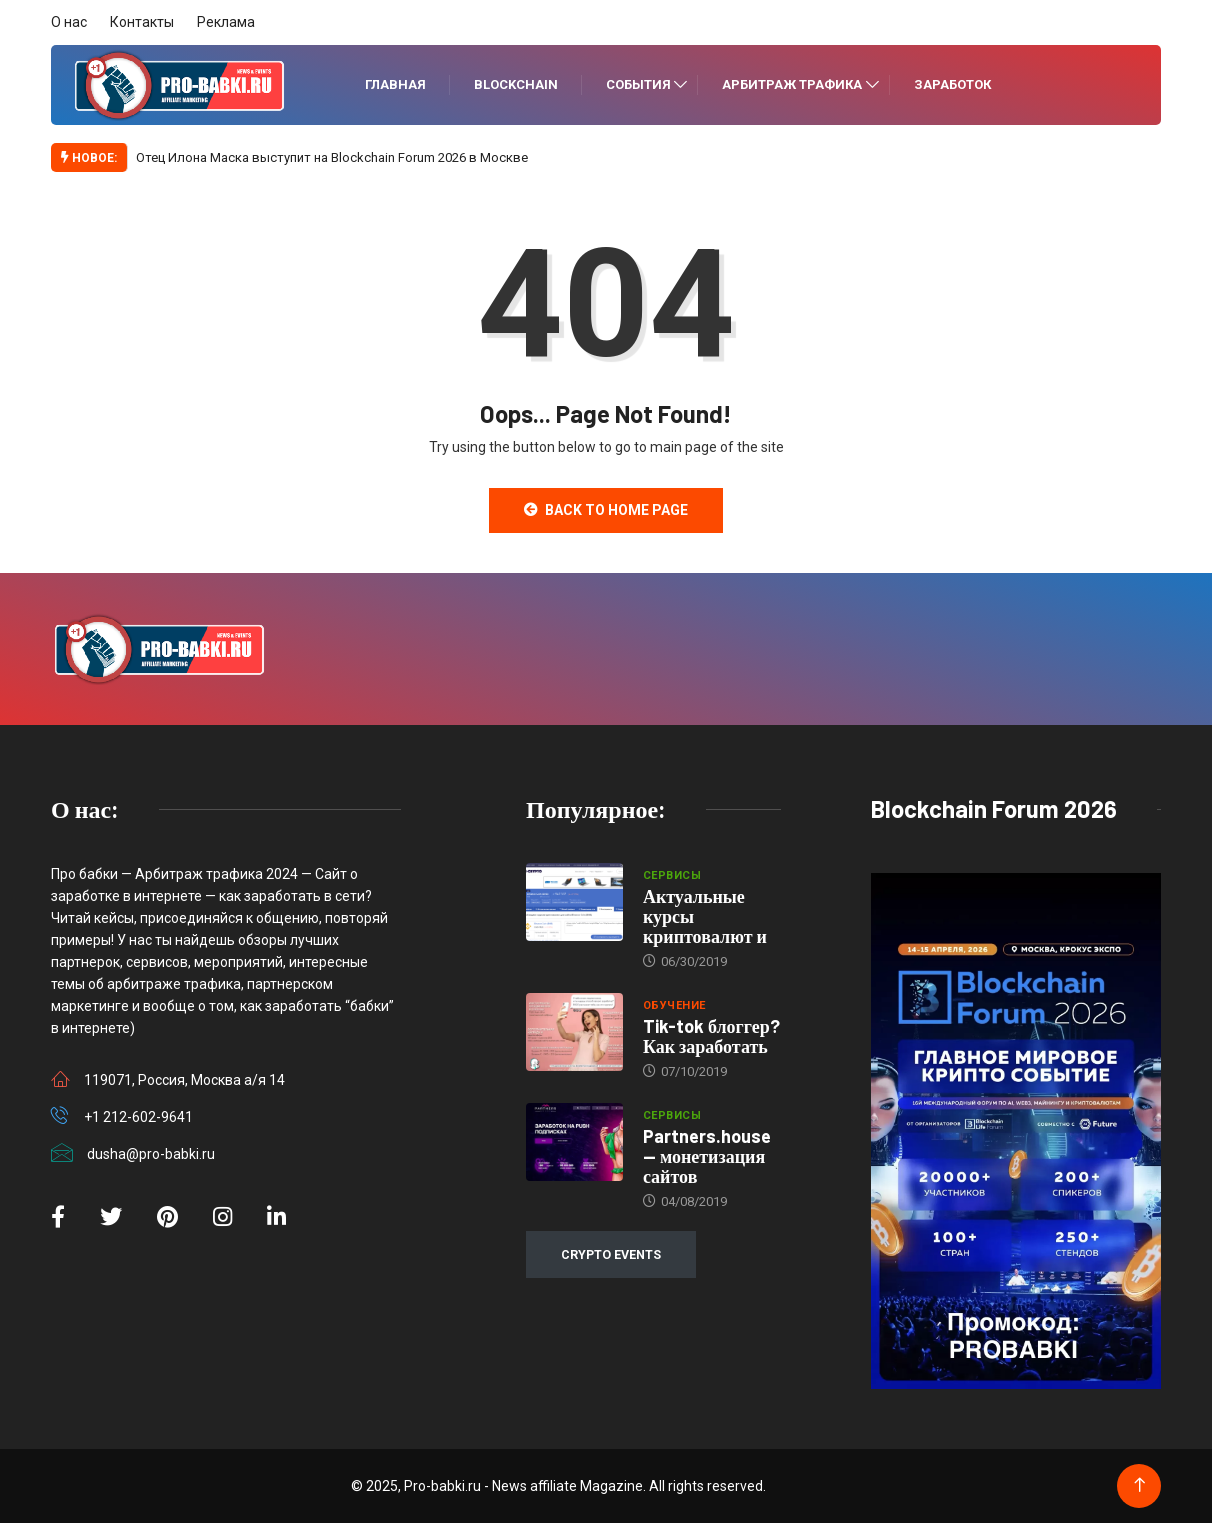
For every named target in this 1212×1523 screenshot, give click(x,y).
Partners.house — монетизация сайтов (707, 1156)
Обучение (674, 1005)
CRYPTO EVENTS (611, 1254)
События (638, 84)
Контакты (142, 22)
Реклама (226, 22)
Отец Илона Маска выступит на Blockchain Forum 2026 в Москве (332, 157)
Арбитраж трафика (792, 84)
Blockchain (516, 84)
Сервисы (672, 875)
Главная (395, 84)
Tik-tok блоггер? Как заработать (711, 1036)
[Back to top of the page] (1139, 1485)
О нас (69, 22)
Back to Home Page (606, 510)
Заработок (952, 84)
